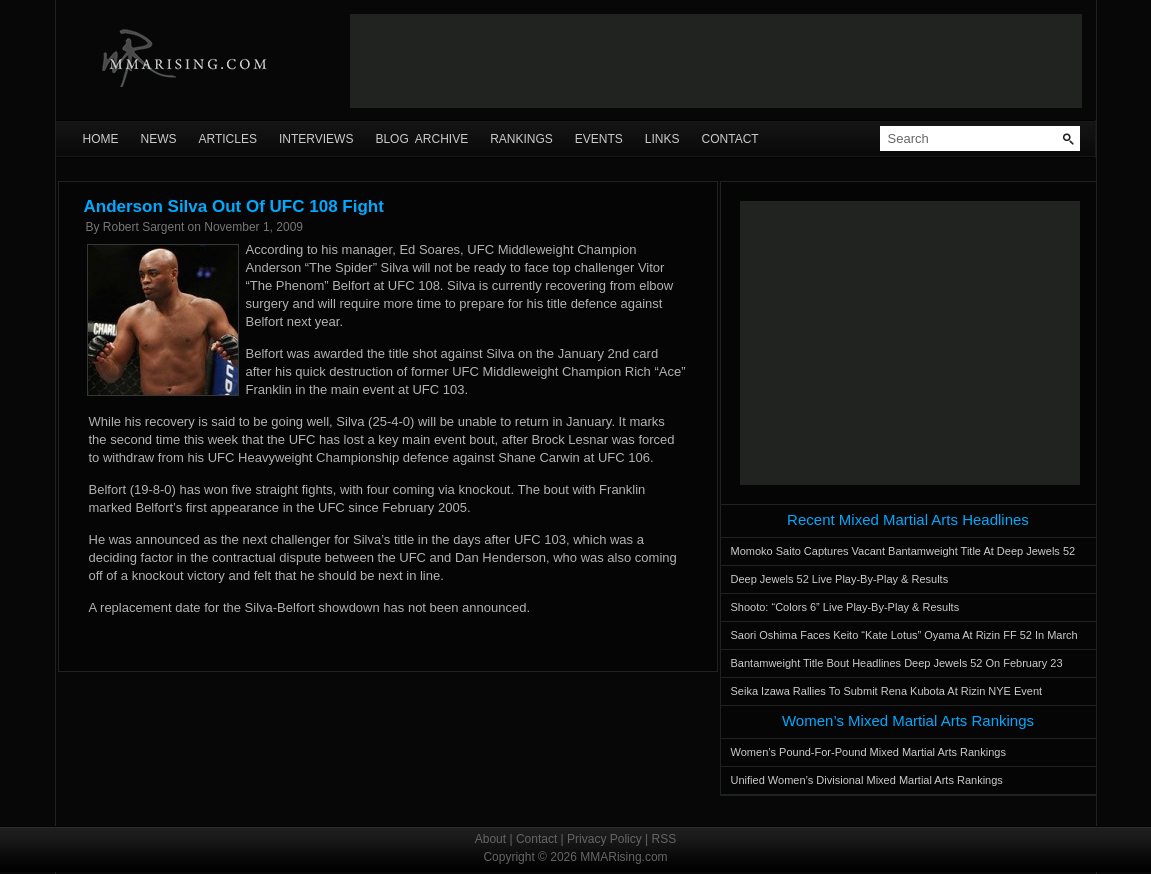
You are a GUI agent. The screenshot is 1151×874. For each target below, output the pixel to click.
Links (662, 139)
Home (101, 139)
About (490, 839)
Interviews (316, 139)
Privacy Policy (604, 839)
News (159, 139)
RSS (664, 839)
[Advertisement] (716, 61)
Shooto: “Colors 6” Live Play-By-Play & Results (845, 607)
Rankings (521, 139)
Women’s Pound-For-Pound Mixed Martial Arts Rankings (868, 752)
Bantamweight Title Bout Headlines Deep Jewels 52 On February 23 (897, 663)
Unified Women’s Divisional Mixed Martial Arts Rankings (867, 780)
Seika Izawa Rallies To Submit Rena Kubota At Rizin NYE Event (887, 691)
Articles (228, 139)
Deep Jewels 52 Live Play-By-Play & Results (840, 579)
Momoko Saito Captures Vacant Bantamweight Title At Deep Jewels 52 (903, 551)
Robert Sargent (143, 227)
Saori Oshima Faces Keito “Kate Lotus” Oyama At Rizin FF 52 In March (904, 635)
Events (599, 139)
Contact (730, 139)
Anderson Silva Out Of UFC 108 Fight (234, 206)
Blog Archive (421, 139)
